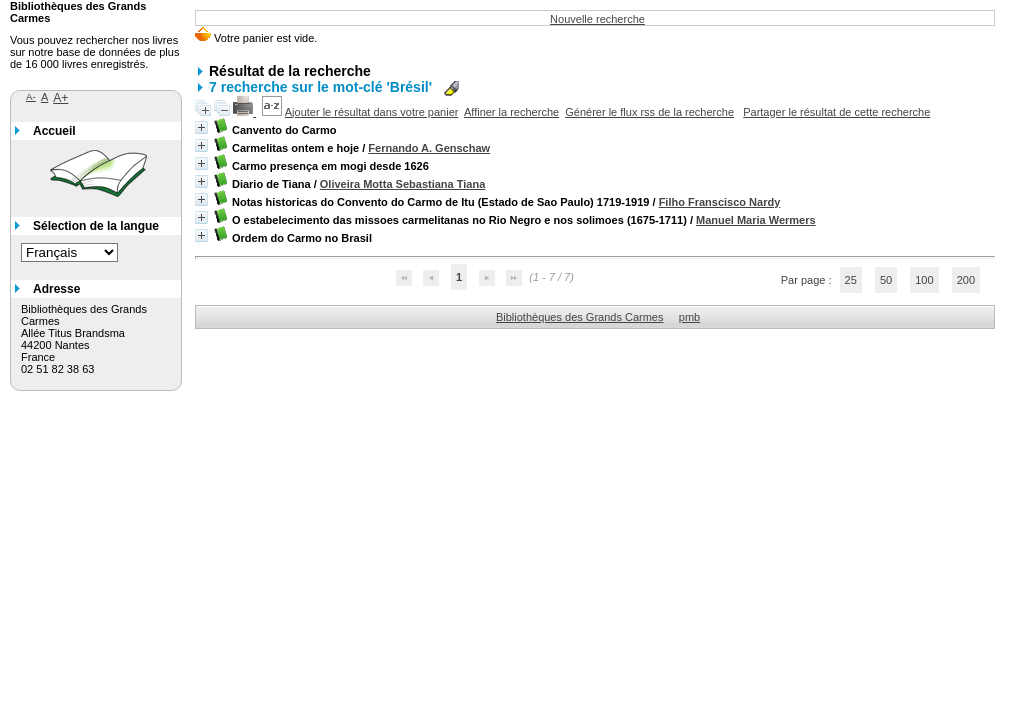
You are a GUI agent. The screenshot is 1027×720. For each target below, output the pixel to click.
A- (31, 96)
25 (851, 280)
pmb (689, 317)
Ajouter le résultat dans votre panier (372, 112)
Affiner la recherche (511, 112)
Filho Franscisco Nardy (720, 202)
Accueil (54, 131)
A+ (60, 98)
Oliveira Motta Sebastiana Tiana (402, 184)
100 (924, 280)
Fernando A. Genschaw (429, 148)
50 (886, 280)
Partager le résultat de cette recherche (836, 112)
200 (966, 280)
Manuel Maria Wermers (756, 220)
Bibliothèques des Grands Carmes (580, 317)
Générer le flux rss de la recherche (649, 112)
